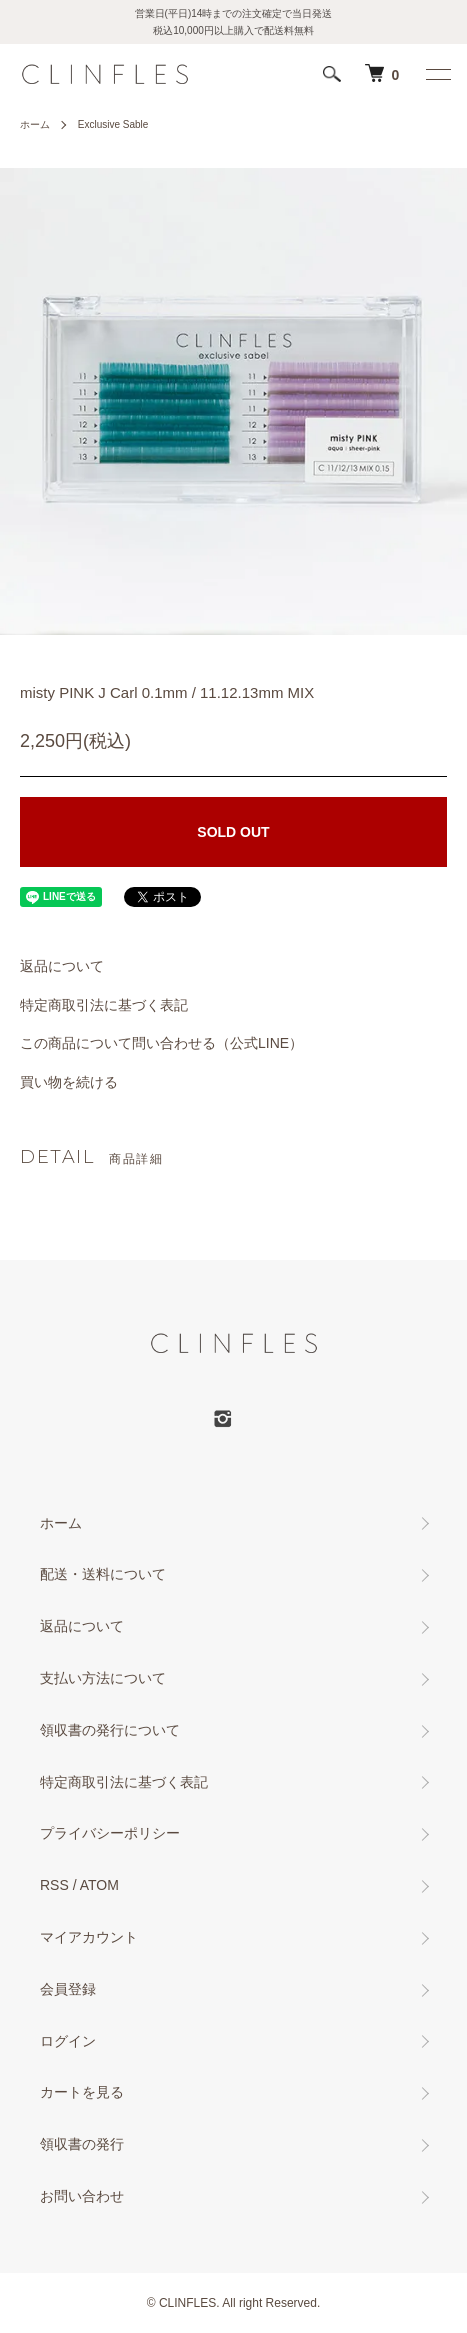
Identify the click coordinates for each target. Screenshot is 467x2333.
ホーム (35, 124)
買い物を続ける (69, 1082)
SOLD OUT (233, 832)
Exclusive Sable (113, 124)
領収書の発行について (110, 1730)
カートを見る (82, 2092)
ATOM (99, 1885)
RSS (54, 1885)
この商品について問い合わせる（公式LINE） (161, 1043)
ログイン (68, 2041)
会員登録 (68, 1989)
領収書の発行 (82, 2144)
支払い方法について (103, 1678)
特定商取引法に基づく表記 (104, 1005)
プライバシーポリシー (110, 1833)
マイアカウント (89, 1937)
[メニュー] (437, 74)
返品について (62, 966)
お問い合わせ (82, 2196)
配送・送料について (103, 1574)
